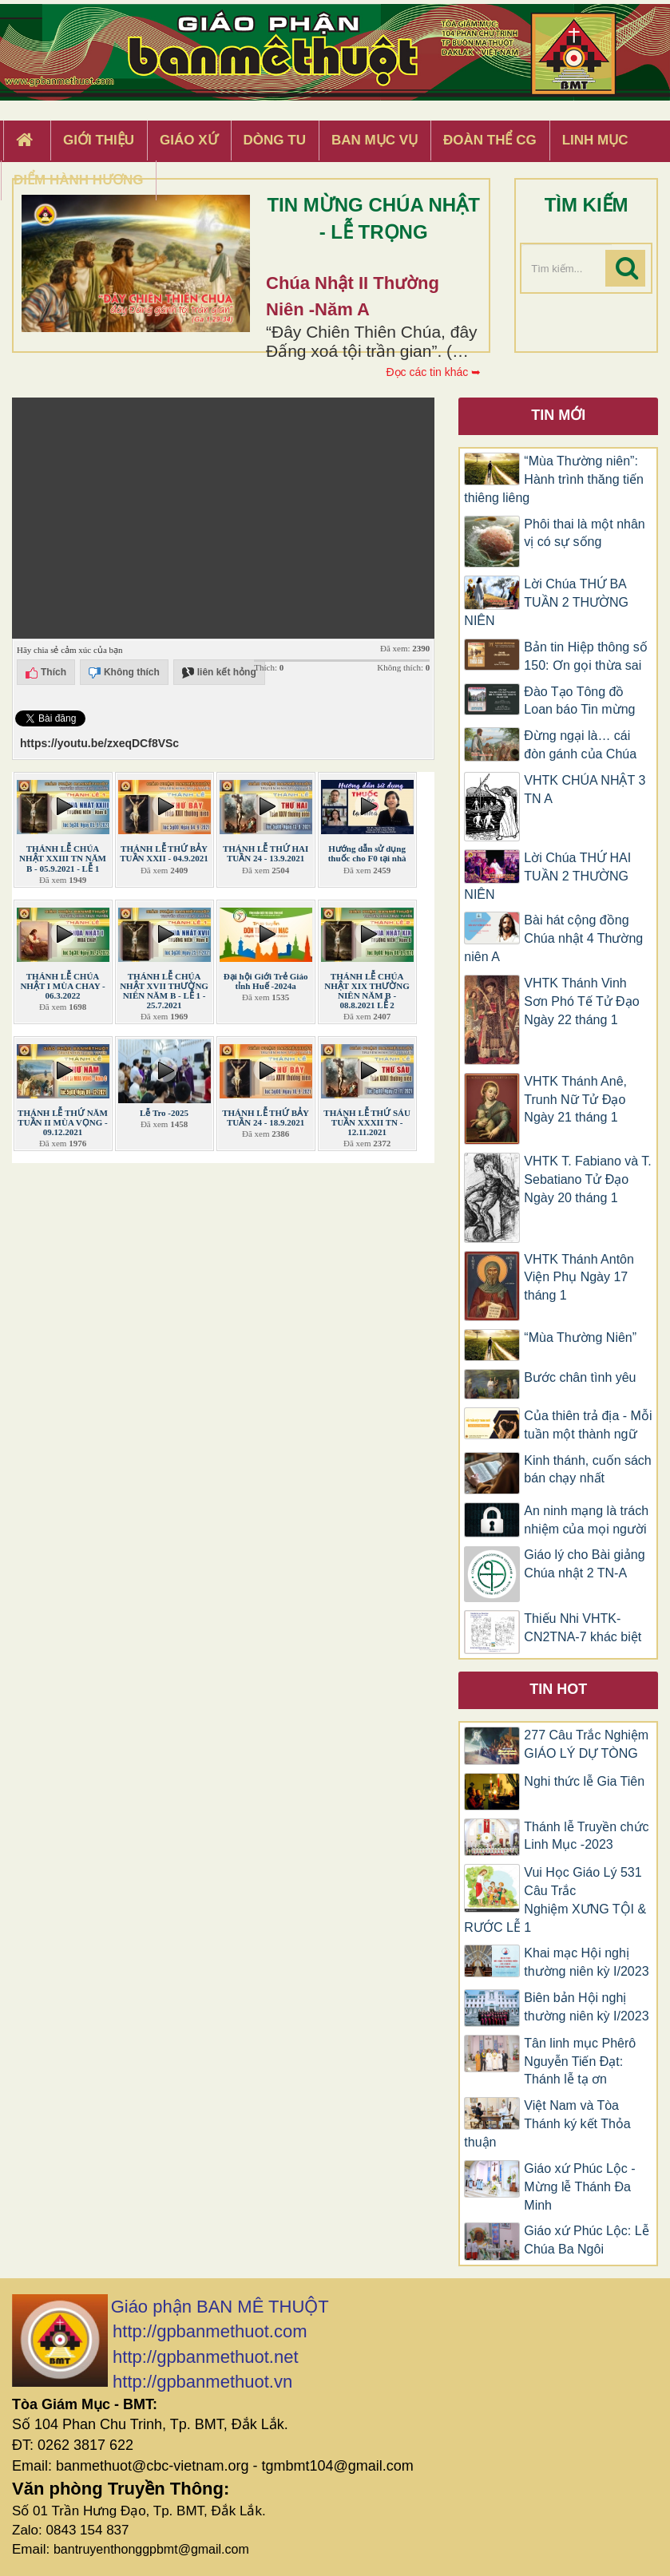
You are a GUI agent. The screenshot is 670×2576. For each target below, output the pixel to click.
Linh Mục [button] (595, 140)
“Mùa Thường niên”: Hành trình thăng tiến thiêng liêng (554, 479)
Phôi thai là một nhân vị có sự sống (584, 533)
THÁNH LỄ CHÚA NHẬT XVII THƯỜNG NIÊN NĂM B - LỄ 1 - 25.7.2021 (164, 990)
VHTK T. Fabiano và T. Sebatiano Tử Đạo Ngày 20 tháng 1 (587, 1179)
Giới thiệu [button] (98, 140)
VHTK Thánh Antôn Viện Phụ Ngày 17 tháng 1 (579, 1277)
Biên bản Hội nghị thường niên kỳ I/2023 (586, 2007)
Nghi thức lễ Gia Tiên (584, 1781)
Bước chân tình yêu (580, 1377)
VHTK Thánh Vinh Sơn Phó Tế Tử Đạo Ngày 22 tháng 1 (581, 1001)
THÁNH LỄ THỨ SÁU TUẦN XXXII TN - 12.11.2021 (366, 1122)
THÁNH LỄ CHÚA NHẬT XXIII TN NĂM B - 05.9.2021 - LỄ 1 (62, 858)
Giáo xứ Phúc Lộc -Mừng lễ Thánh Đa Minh (579, 2187)
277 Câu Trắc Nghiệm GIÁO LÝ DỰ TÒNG (586, 1744)
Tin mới (558, 415)
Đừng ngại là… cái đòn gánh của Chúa (580, 745)
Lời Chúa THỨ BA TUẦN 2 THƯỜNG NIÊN (546, 602)
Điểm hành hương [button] (79, 180)
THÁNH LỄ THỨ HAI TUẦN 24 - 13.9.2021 (265, 853)
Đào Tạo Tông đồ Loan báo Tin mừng (579, 701)
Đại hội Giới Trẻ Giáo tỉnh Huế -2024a (266, 981)
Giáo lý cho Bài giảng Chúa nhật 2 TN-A (584, 1564)
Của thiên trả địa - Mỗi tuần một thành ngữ (588, 1425)
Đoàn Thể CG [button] (490, 140)
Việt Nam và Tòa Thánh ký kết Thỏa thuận (547, 2124)
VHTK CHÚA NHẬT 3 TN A (584, 789)
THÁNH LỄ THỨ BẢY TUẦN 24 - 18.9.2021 (265, 1117)
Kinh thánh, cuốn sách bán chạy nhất (587, 1470)
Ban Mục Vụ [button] (374, 140)
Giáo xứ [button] (189, 140)
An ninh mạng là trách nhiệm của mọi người (586, 1520)
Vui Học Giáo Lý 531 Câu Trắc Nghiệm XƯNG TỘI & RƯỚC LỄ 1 (555, 1900)
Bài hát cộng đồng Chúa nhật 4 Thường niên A (553, 938)
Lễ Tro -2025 (164, 1113)
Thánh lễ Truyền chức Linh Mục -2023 (586, 1836)
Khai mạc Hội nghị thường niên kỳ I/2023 (586, 1962)
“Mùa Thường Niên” (580, 1337)
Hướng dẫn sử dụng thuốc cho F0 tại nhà (367, 853)
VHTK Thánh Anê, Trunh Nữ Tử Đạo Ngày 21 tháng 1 (575, 1099)
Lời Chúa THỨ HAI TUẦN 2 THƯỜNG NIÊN (547, 876)
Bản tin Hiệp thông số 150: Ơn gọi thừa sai (585, 656)
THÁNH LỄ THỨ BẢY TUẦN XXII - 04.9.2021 (164, 853)
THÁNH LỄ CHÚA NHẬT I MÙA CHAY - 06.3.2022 (62, 985)
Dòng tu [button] (275, 140)
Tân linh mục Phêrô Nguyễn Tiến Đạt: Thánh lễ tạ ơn (580, 2061)
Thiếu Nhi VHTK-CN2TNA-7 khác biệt (582, 1628)
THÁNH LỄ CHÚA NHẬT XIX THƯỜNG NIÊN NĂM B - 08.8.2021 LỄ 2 (367, 990)
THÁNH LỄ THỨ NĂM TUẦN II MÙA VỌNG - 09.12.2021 (63, 1122)
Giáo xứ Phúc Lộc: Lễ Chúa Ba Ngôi (586, 2240)
